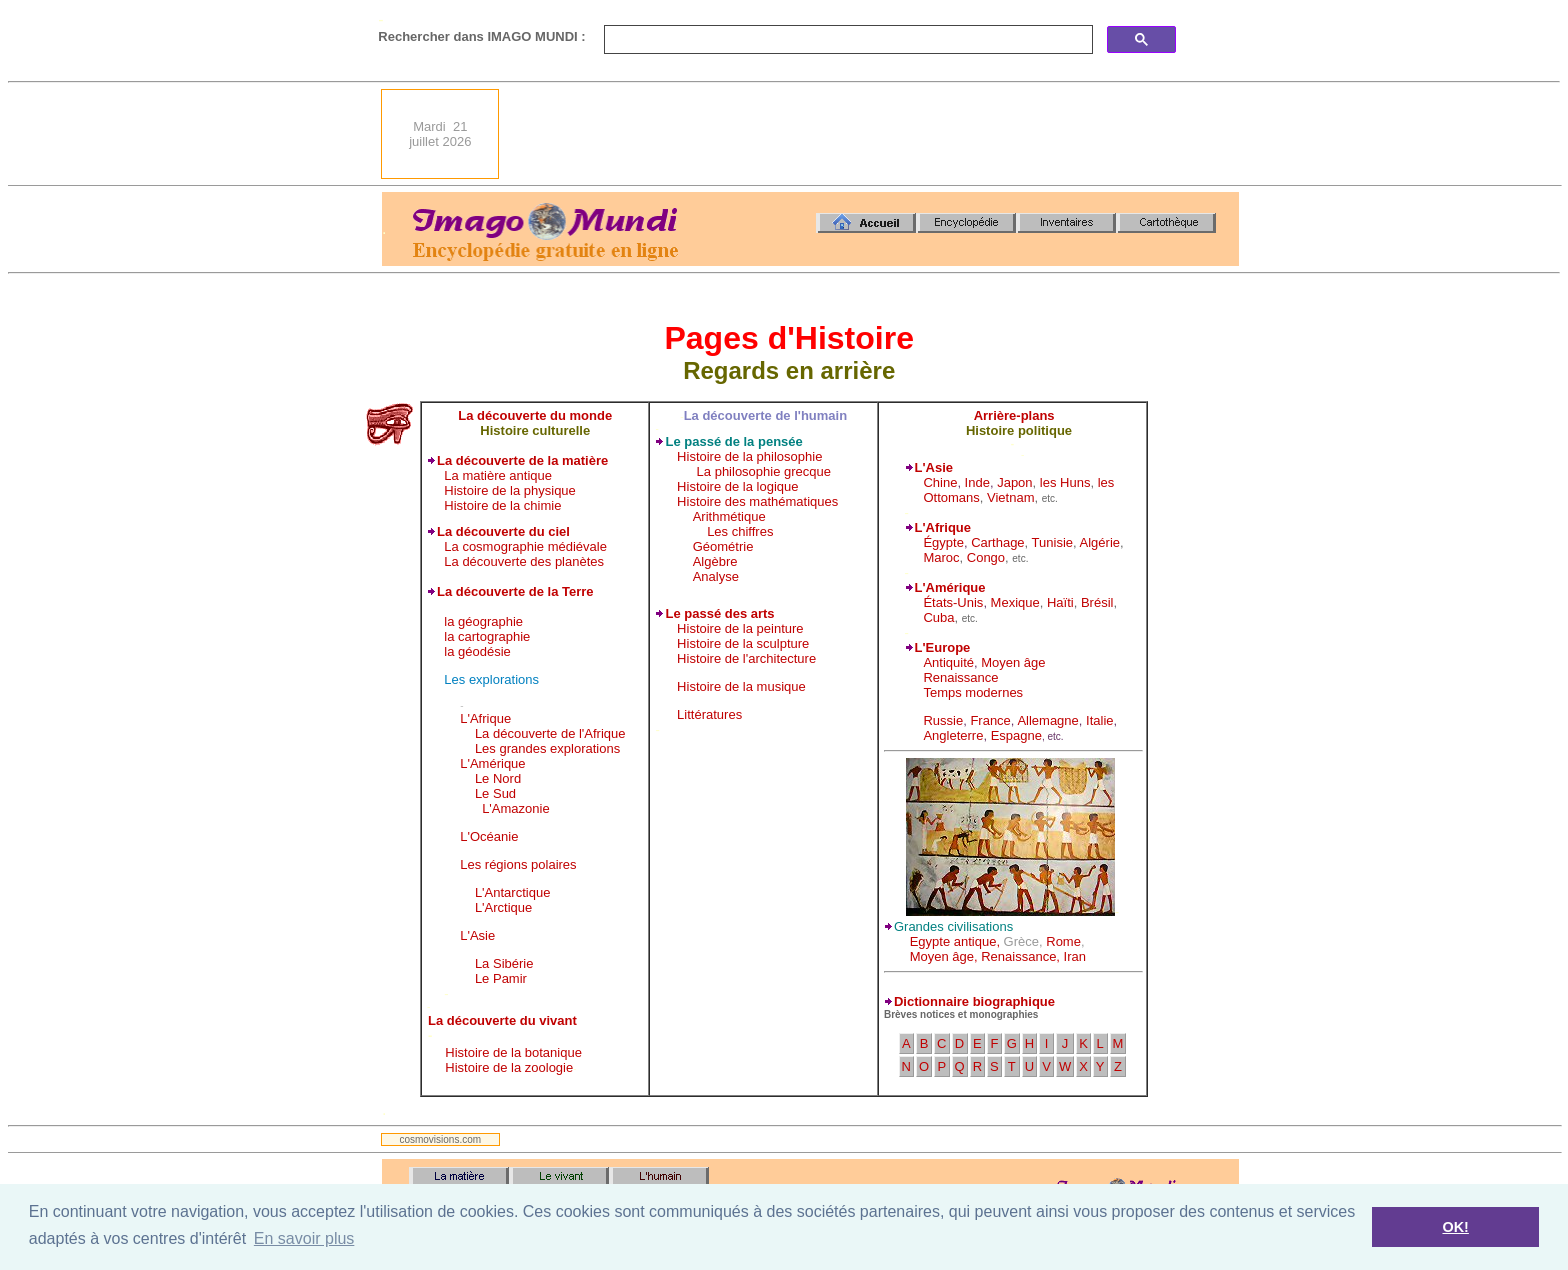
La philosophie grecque (764, 471)
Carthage (997, 542)
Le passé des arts (719, 613)
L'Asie (477, 935)
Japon (1014, 482)
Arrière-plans (1014, 415)
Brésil (1097, 602)
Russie (943, 720)
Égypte (943, 542)
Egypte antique (953, 941)
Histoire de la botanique (513, 1052)
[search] (846, 40)
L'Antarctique (512, 892)
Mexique (1015, 602)
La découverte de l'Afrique (550, 733)
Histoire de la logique (737, 486)
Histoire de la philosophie (749, 456)
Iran (1075, 956)
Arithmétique (729, 516)
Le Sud (495, 793)
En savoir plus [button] (304, 1238)
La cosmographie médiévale (525, 546)
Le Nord (498, 778)
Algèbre (715, 561)
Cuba (938, 617)
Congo (986, 557)
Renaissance (960, 677)
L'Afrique (485, 718)
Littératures (709, 714)
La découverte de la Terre (515, 591)
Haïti (1060, 602)
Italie (1099, 720)
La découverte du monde (535, 415)
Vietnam (1010, 497)
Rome (1063, 941)
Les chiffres (740, 531)
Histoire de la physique (510, 490)
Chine (940, 482)
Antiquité (948, 662)
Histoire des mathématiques (757, 501)
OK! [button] (1455, 1227)
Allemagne (1047, 720)
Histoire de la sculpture (743, 643)
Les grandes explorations (547, 748)
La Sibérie (504, 963)
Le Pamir (501, 978)
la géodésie (477, 651)
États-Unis (953, 602)
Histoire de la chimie (502, 505)
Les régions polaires (518, 864)
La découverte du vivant (502, 1020)
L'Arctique (503, 907)
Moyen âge (1013, 662)
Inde (977, 482)
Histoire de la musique (741, 686)
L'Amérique (492, 763)
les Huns (1065, 482)
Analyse (716, 576)
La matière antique (498, 475)
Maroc (941, 557)
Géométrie (723, 546)
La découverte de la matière (522, 460)
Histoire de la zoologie (509, 1067)
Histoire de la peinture (740, 628)
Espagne (1016, 735)
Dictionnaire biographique (974, 1001)
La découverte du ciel (503, 531)
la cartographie (487, 636)
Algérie (1100, 542)
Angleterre (953, 735)
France (990, 720)
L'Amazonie (516, 808)
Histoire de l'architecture (746, 658)
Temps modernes (973, 692)
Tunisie (1052, 542)
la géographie (483, 621)
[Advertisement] (875, 134)
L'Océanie (489, 836)
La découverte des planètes (524, 561)
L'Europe (943, 647)
